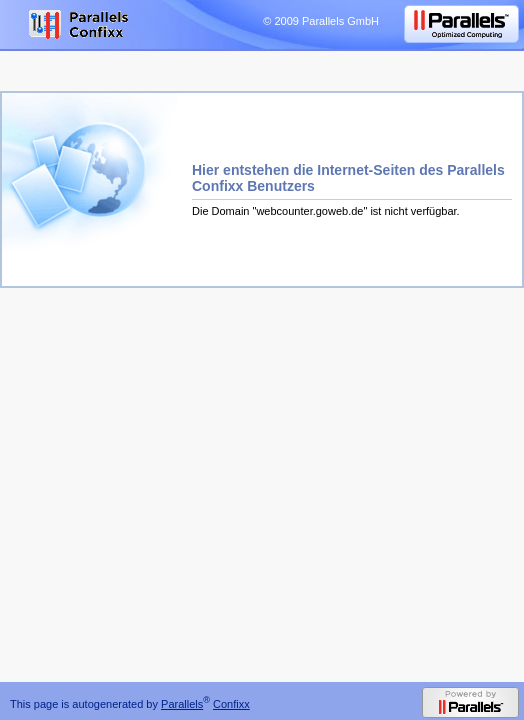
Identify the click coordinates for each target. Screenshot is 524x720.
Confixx (231, 704)
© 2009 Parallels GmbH (321, 21)
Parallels (182, 704)
